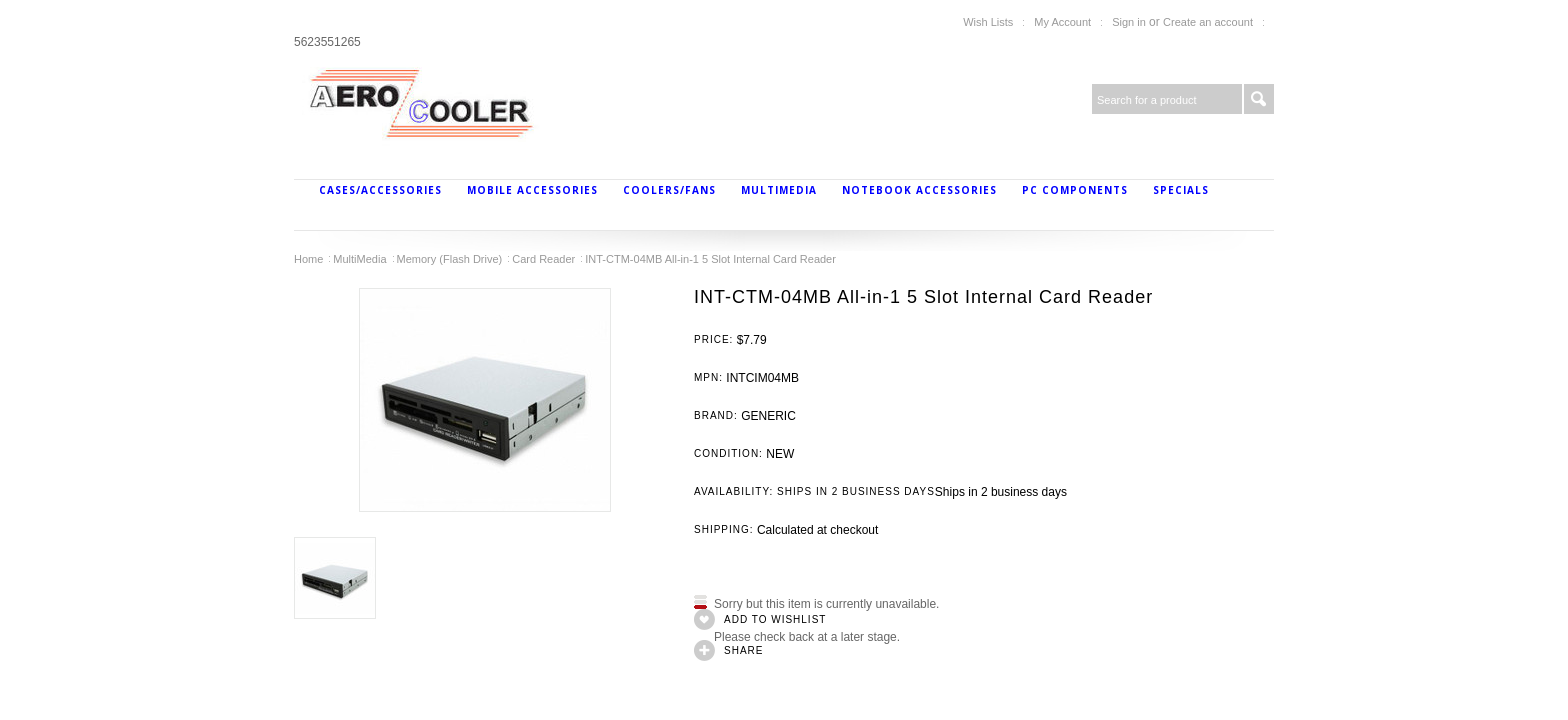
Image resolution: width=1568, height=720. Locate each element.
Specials (1181, 190)
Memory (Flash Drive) (450, 259)
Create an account (1208, 22)
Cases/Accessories (380, 190)
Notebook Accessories (919, 190)
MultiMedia (779, 190)
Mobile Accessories (532, 190)
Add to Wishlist (775, 619)
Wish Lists (988, 22)
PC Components (1075, 190)
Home (308, 259)
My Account (1062, 22)
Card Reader (543, 259)
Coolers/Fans (669, 190)
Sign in (1129, 22)
